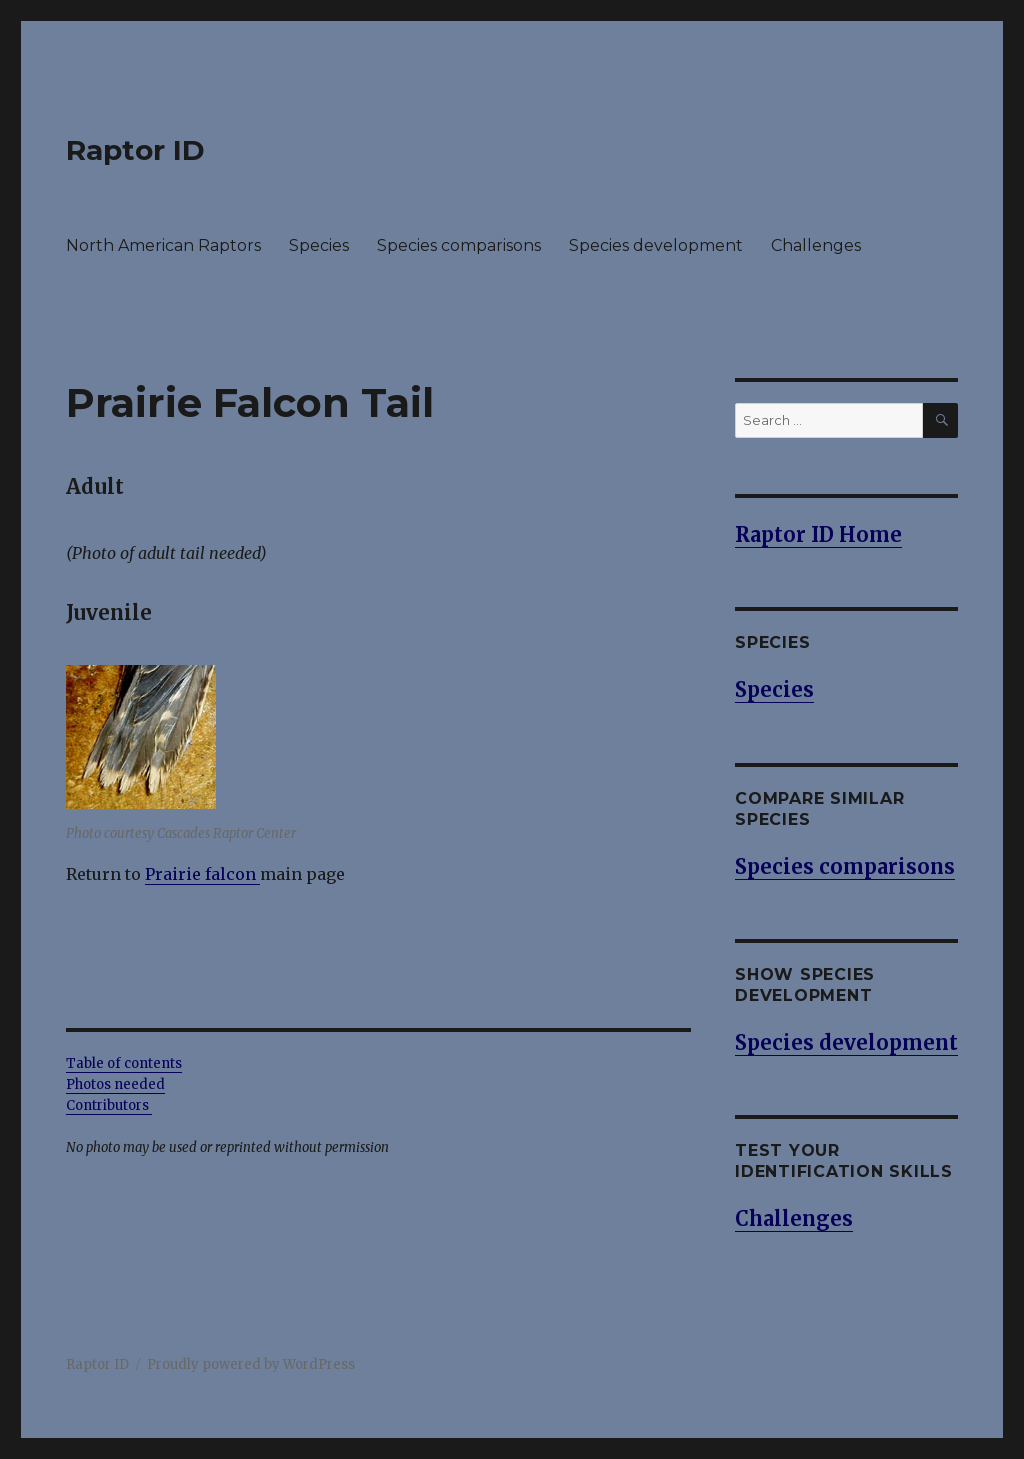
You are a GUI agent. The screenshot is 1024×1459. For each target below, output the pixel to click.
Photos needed (115, 1084)
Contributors (109, 1105)
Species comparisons (459, 245)
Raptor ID (135, 150)
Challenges (816, 245)
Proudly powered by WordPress (251, 1364)
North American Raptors (163, 245)
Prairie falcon (200, 874)
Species (319, 245)
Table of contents (124, 1063)
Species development (656, 245)
